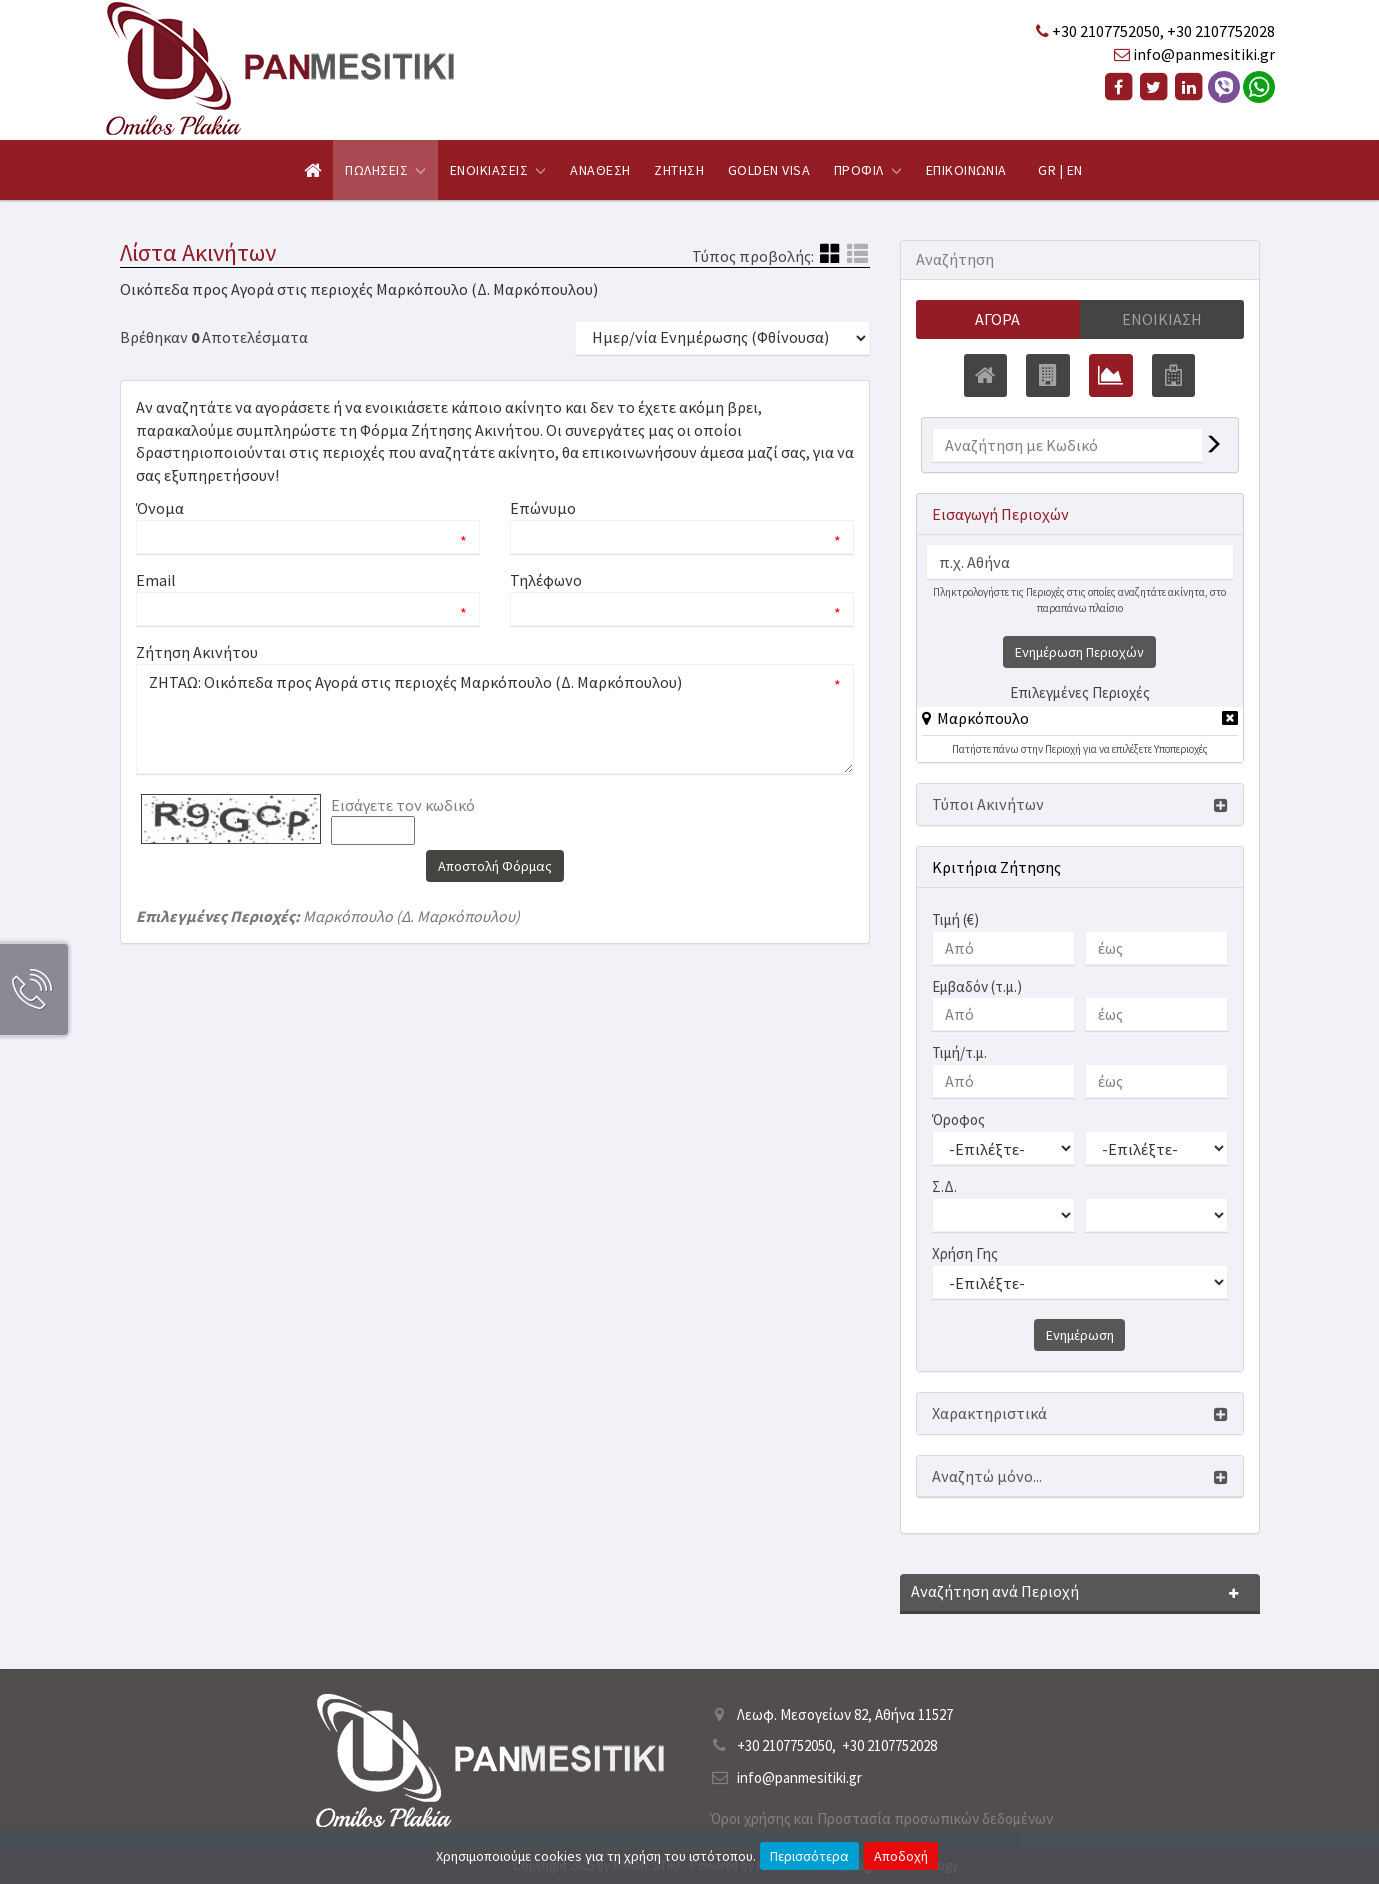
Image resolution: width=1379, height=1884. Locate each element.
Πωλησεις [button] (385, 170)
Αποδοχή (901, 1856)
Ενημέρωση (1080, 1335)
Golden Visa (769, 170)
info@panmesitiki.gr (1204, 54)
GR (1047, 170)
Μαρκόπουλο (983, 718)
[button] (975, 718)
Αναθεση (600, 170)
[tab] (1080, 721)
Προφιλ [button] (868, 170)
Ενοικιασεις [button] (498, 170)
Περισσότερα (809, 1856)
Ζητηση (679, 170)
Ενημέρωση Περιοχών (1079, 652)
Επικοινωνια (966, 170)
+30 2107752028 (1221, 31)
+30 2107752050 (1106, 31)
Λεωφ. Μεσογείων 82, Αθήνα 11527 (845, 1714)
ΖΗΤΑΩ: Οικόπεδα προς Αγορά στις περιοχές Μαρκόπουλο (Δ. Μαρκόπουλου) (495, 719)
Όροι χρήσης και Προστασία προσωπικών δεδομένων (881, 1818)
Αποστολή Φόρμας (495, 866)
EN (1075, 170)
